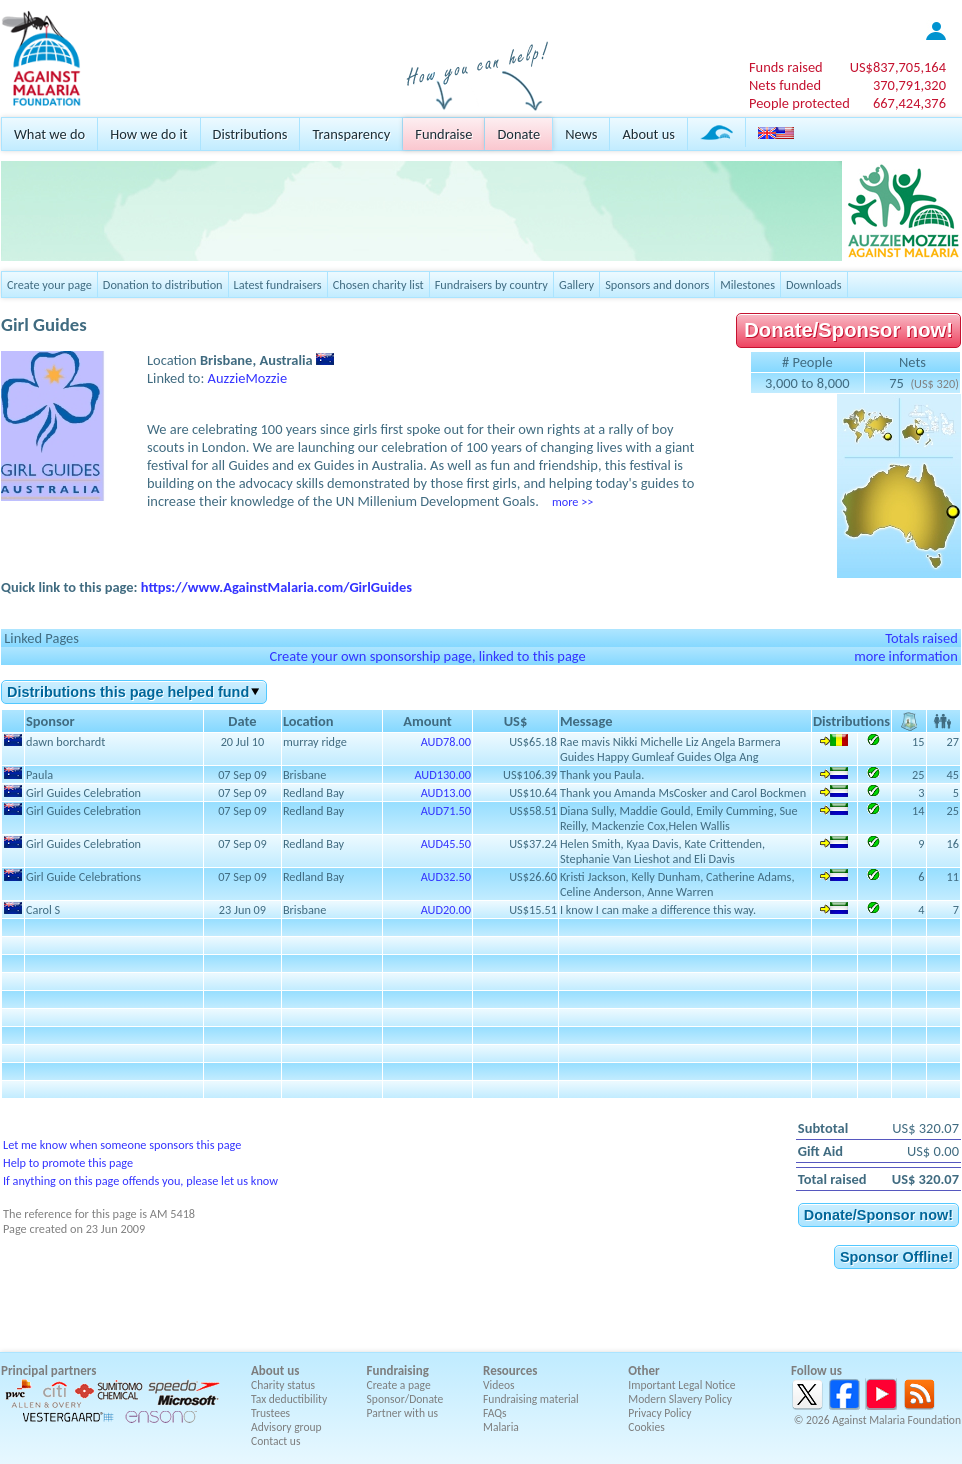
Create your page (49, 284)
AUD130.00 (442, 774)
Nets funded (785, 85)
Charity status (283, 1385)
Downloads (814, 284)
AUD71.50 (446, 810)
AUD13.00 (446, 792)
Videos (499, 1385)
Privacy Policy (659, 1413)
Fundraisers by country (491, 284)
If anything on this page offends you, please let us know (140, 1180)
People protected (799, 103)
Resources (510, 1370)
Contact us (275, 1441)
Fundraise (443, 134)
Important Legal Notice (681, 1385)
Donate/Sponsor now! (848, 330)
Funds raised (786, 67)
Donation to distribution (163, 284)
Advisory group (286, 1427)
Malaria (501, 1427)
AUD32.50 (446, 876)
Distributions (250, 134)
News (581, 134)
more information (906, 656)
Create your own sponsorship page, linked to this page (427, 656)
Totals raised (921, 638)
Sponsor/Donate (405, 1399)
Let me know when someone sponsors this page (122, 1144)
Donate (518, 134)
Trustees (270, 1413)
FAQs (495, 1413)
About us (648, 134)
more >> (572, 501)
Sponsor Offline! (896, 1257)
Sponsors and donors (657, 284)
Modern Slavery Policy (680, 1399)
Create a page (399, 1385)
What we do (49, 134)
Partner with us (403, 1413)
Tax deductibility (289, 1399)
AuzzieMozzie (248, 378)
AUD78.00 (446, 741)
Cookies (646, 1427)
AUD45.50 (446, 843)
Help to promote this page (68, 1162)
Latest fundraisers (278, 284)
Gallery (576, 284)
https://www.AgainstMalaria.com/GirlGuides (276, 587)
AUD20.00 (446, 909)
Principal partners (48, 1370)
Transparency (351, 134)
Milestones (747, 284)
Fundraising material (531, 1399)
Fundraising (398, 1370)
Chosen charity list (378, 284)
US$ (898, 67)
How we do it (148, 134)
